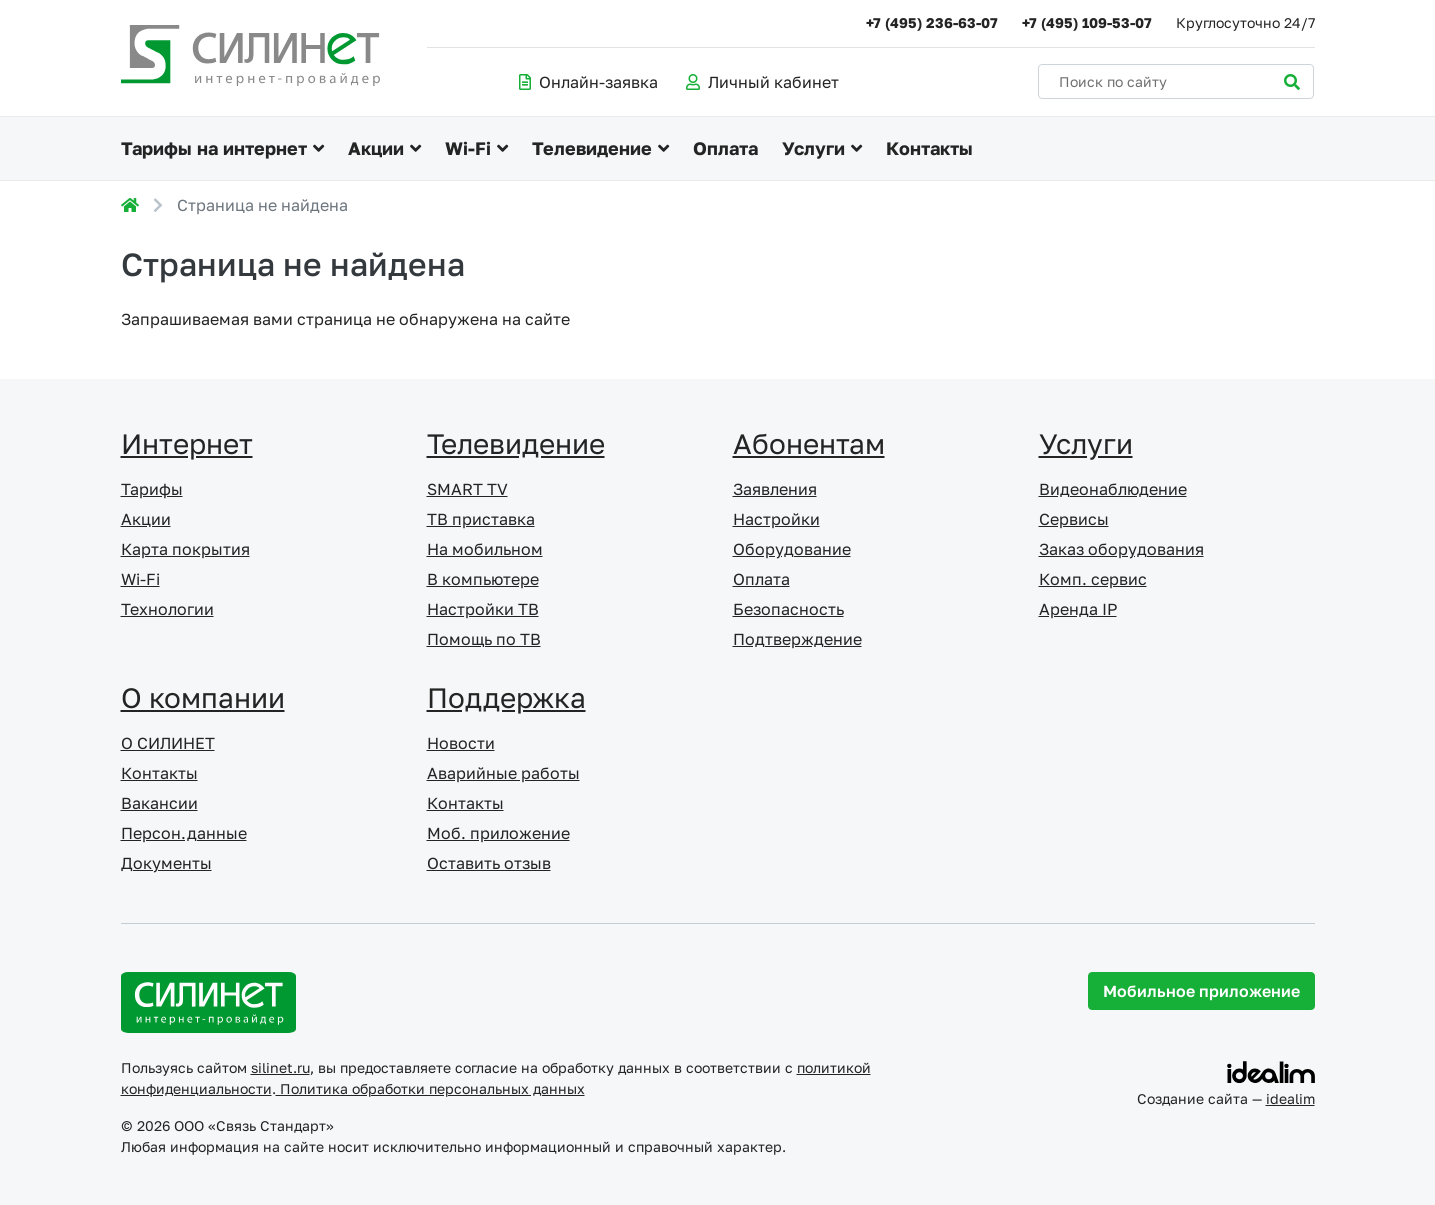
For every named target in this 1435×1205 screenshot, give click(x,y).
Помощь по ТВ (484, 639)
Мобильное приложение (1201, 991)
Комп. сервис (1093, 579)
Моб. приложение (498, 833)
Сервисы (1074, 519)
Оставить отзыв (489, 863)
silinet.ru (280, 1067)
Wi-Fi (468, 148)
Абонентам (809, 443)
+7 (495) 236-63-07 (932, 22)
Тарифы (152, 489)
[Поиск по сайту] (1176, 81)
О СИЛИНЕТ (168, 743)
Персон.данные (184, 833)
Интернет (187, 443)
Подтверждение (797, 639)
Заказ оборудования (1121, 549)
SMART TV (467, 489)
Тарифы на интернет (214, 148)
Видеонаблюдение (1113, 489)
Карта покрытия (185, 549)
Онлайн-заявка (588, 82)
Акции (376, 148)
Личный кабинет (762, 82)
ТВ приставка (481, 519)
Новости (461, 743)
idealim (1290, 1098)
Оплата (725, 148)
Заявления (775, 489)
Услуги (813, 148)
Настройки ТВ (483, 609)
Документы (166, 863)
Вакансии (159, 803)
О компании (203, 697)
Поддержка (506, 697)
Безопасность (788, 609)
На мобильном (485, 549)
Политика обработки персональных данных (430, 1088)
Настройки (776, 519)
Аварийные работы (503, 773)
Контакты (929, 148)
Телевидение (592, 148)
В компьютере (483, 579)
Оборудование (792, 549)
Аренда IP (1078, 609)
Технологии (167, 609)
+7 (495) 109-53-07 (1087, 22)
